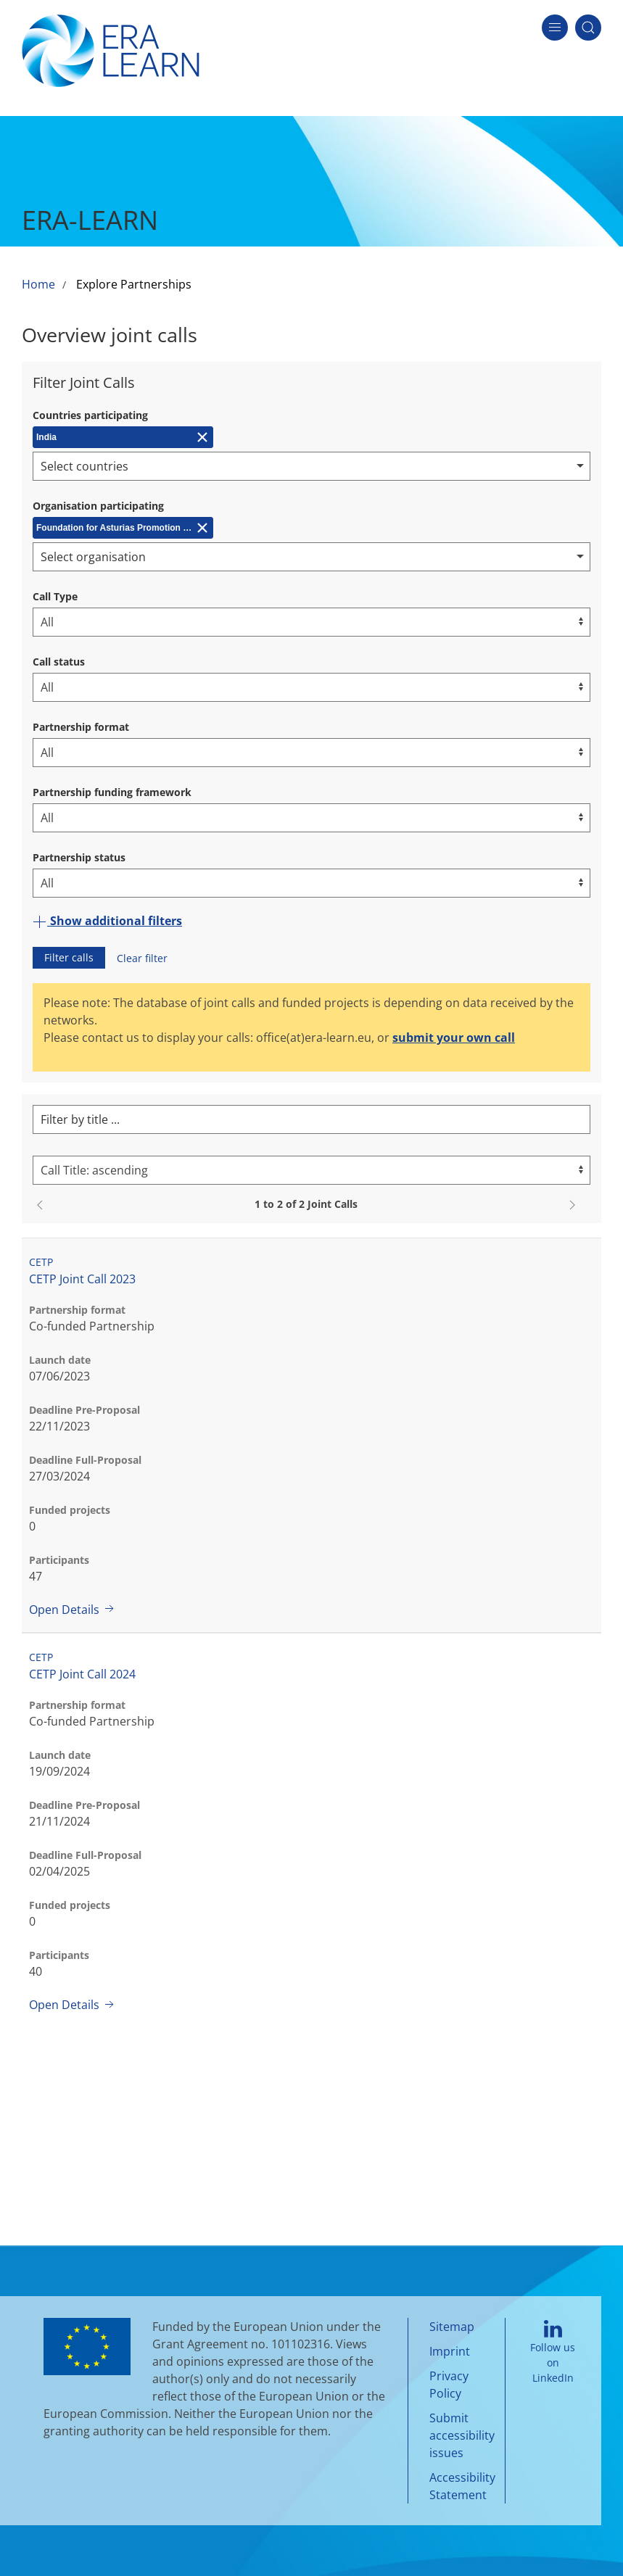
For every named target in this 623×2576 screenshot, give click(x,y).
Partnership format (81, 727)
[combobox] (311, 466)
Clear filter (142, 958)
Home (38, 284)
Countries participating (90, 415)
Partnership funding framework (112, 792)
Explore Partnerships (133, 284)
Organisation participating (98, 506)
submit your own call (453, 1037)
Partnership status (79, 857)
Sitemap (451, 2327)
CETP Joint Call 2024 (82, 1674)
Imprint (449, 2351)
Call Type (55, 596)
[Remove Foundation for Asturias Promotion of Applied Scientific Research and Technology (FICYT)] (123, 528)
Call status (59, 661)
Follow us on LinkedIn (552, 2353)
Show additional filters (107, 921)
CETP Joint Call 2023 (82, 1279)
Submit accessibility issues (462, 2435)
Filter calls (69, 957)
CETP (41, 1262)
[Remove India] (123, 437)
